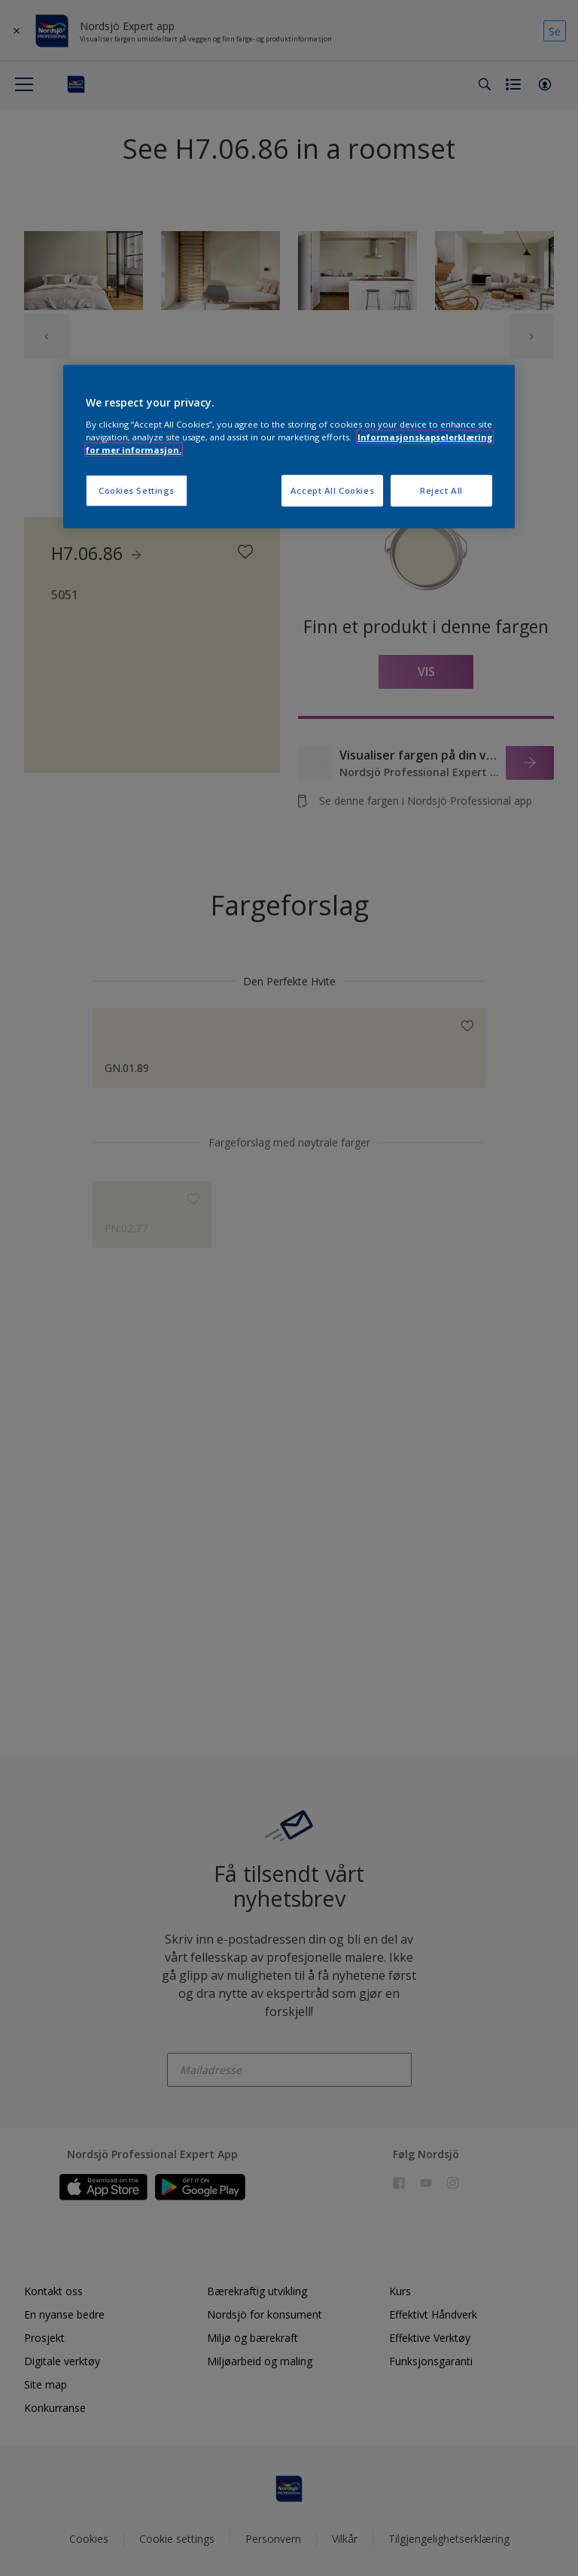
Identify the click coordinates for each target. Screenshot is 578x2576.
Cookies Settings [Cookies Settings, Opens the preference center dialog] (137, 490)
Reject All (441, 490)
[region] (289, 446)
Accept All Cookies (332, 490)
